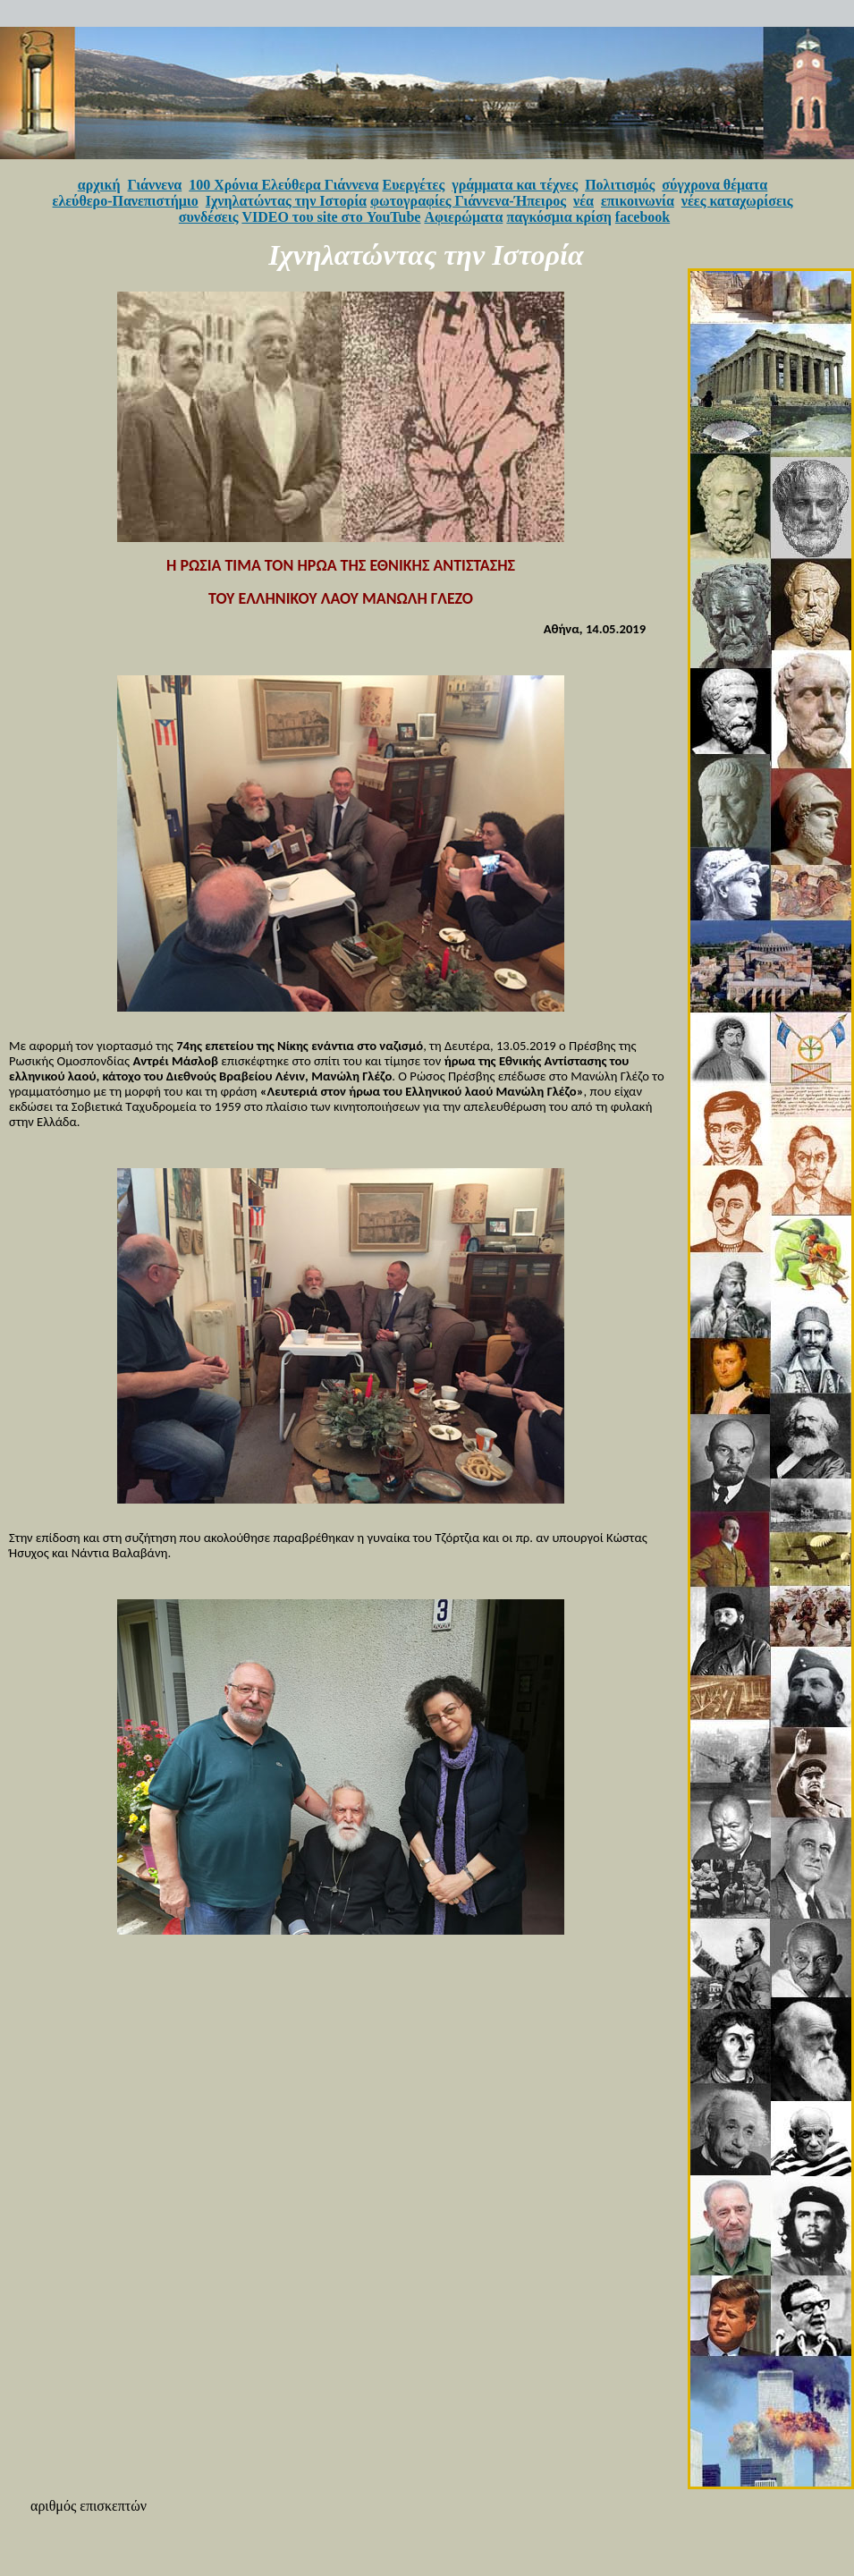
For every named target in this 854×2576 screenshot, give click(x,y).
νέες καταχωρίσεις (737, 200)
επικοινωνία (637, 200)
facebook (642, 217)
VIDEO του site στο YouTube (330, 217)
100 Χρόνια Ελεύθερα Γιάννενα (283, 184)
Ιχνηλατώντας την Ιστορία (286, 200)
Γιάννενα (155, 184)
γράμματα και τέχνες (515, 184)
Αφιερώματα (463, 217)
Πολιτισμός (620, 184)
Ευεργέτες (414, 184)
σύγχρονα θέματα (714, 184)
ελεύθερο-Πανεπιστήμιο (126, 200)
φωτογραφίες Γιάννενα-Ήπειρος (468, 200)
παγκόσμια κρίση (558, 217)
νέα (583, 200)
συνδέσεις (209, 217)
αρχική (99, 184)
